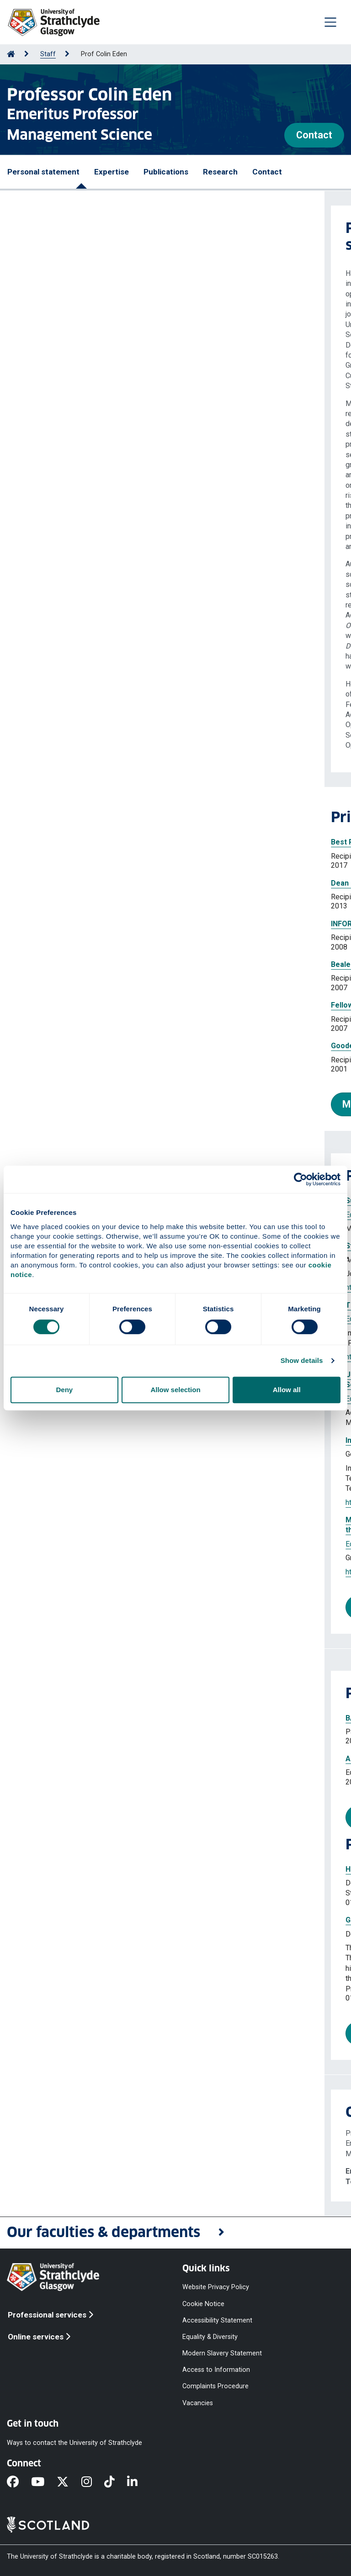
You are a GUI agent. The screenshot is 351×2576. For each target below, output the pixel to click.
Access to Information (216, 2370)
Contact (314, 135)
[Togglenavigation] (330, 22)
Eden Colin (95, 1454)
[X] (69, 2482)
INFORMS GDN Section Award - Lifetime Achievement (98, 923)
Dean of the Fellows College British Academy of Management (112, 883)
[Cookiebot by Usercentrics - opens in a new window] (300, 1179)
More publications (72, 1607)
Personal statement (43, 171)
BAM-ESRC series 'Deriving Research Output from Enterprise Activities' (145, 1718)
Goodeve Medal (33, 1045)
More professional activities (95, 1817)
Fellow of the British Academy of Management (86, 1005)
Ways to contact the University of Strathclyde (74, 2442)
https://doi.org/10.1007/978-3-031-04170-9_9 (96, 1502)
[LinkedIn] (138, 2482)
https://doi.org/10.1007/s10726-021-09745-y (94, 1572)
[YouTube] (44, 2482)
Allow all (287, 1390)
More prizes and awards (71, 1104)
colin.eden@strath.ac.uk (80, 2171)
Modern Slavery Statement (222, 2353)
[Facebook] (19, 2482)
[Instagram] (92, 2482)
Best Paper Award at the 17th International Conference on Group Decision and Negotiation (162, 842)
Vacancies (197, 2403)
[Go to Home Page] (11, 54)
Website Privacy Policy (215, 2287)
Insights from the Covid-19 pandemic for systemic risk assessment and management (168, 1440)
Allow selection (175, 1390)
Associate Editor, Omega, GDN (73, 1758)
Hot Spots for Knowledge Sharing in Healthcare (103, 1869)
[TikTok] (115, 2482)
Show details (302, 1360)
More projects (64, 2033)
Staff (48, 54)
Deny (64, 1390)
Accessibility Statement (217, 2320)
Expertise (111, 171)
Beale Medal (27, 964)
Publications (166, 171)
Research (220, 171)
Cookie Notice (203, 2303)
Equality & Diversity (210, 2336)
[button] (175, 2232)
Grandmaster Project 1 (61, 1920)
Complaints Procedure (215, 2386)
